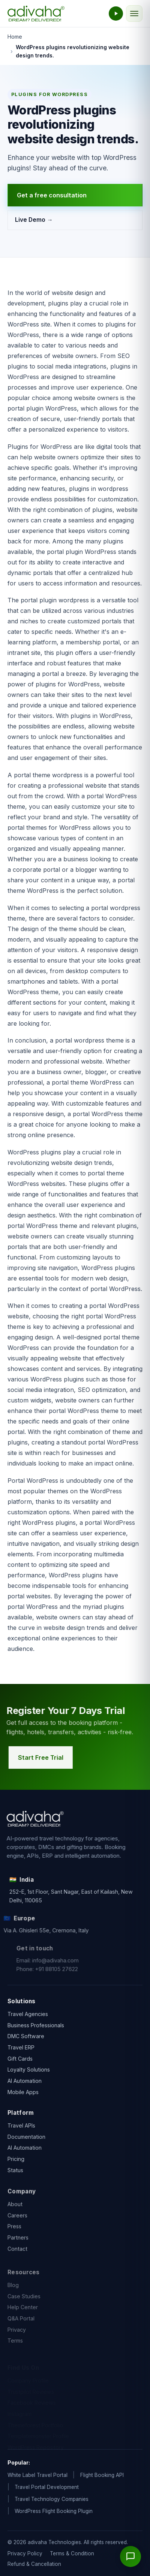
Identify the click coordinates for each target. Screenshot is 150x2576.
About (15, 2214)
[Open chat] (130, 2556)
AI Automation (25, 2083)
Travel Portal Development (47, 2487)
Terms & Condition (72, 2553)
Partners (18, 2247)
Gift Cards (20, 2060)
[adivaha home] (36, 13)
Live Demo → (34, 220)
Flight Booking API (102, 2475)
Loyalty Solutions (29, 2072)
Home (15, 36)
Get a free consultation (52, 195)
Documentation (26, 2141)
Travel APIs (21, 2130)
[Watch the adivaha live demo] (116, 13)
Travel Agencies (28, 2016)
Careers (17, 2225)
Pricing (16, 2163)
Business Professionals (36, 2027)
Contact (17, 2259)
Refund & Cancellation (34, 2564)
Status (15, 2174)
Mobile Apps (23, 2094)
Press (14, 2236)
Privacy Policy (25, 2553)
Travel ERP (21, 2049)
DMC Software (26, 2038)
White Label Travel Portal (38, 2475)
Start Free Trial (43, 1757)
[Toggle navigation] (134, 13)
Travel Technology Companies (51, 2499)
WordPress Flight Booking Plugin (54, 2511)
